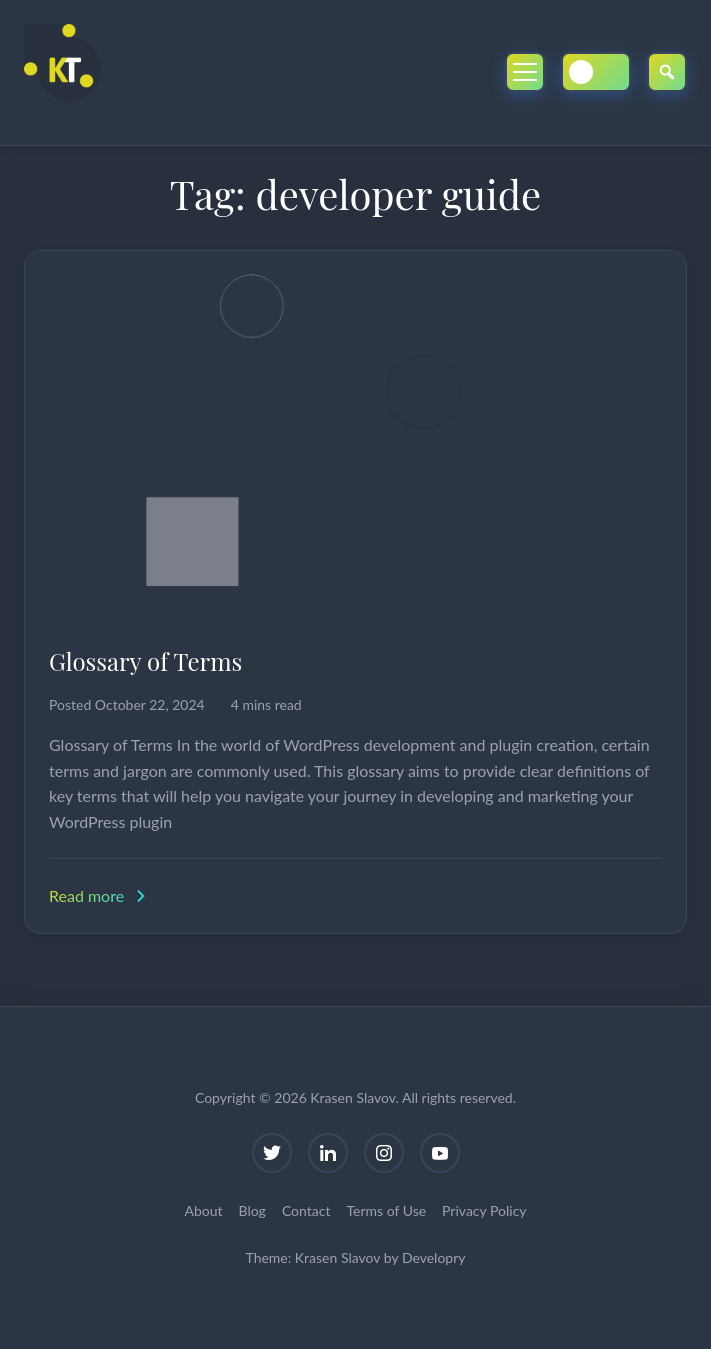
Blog (252, 1210)
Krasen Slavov (337, 1257)
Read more (99, 895)
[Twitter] (272, 1153)
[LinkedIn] (328, 1153)
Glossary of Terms (145, 661)
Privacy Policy (484, 1210)
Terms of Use (386, 1210)
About (203, 1210)
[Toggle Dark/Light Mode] (596, 72)
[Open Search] (667, 72)
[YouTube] (440, 1153)
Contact (306, 1210)
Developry (434, 1257)
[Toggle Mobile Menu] (525, 72)
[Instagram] (384, 1153)
